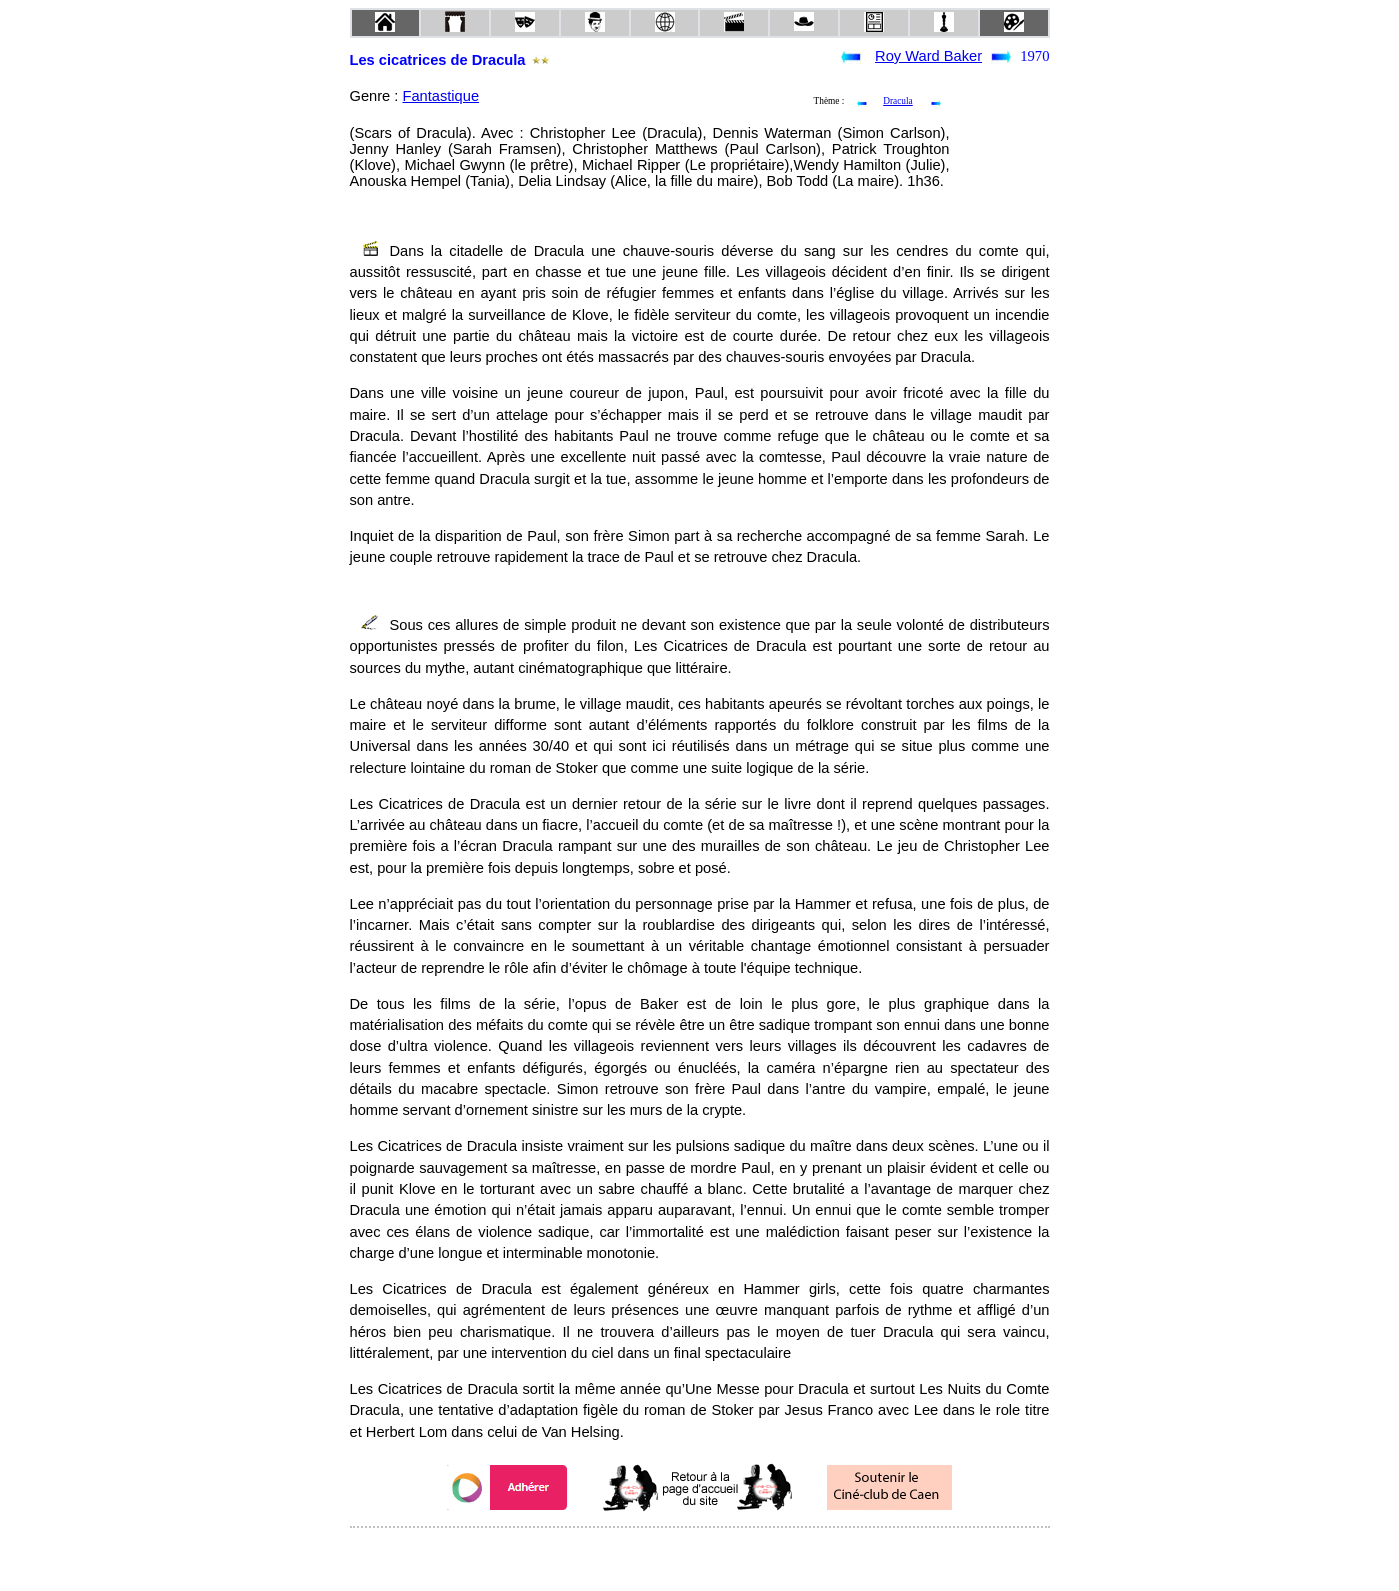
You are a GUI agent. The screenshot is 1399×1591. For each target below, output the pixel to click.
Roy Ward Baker (928, 56)
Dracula (898, 101)
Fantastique (440, 96)
